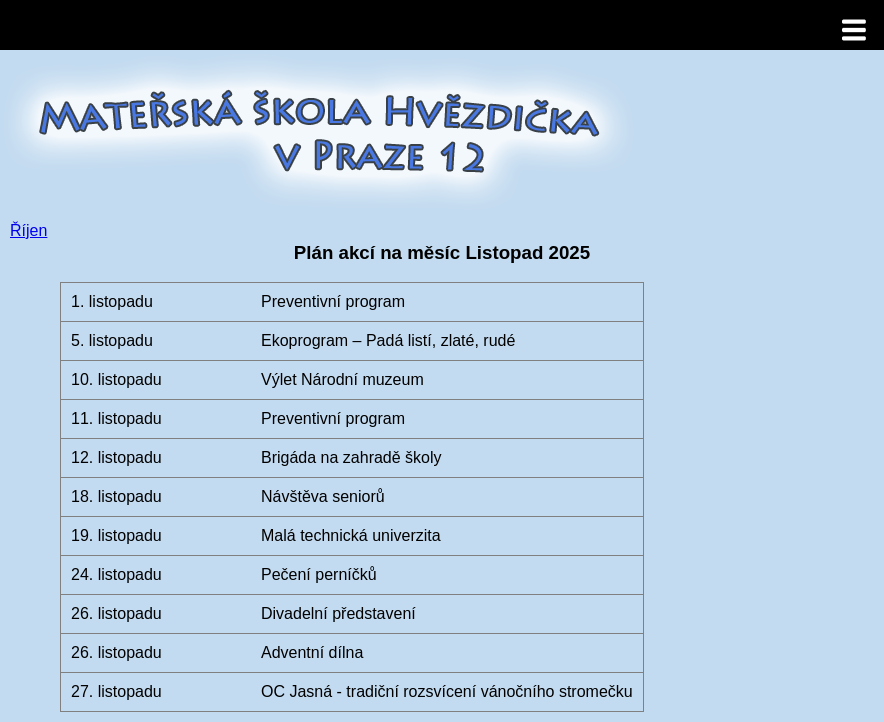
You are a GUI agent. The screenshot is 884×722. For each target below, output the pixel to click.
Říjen (28, 230)
